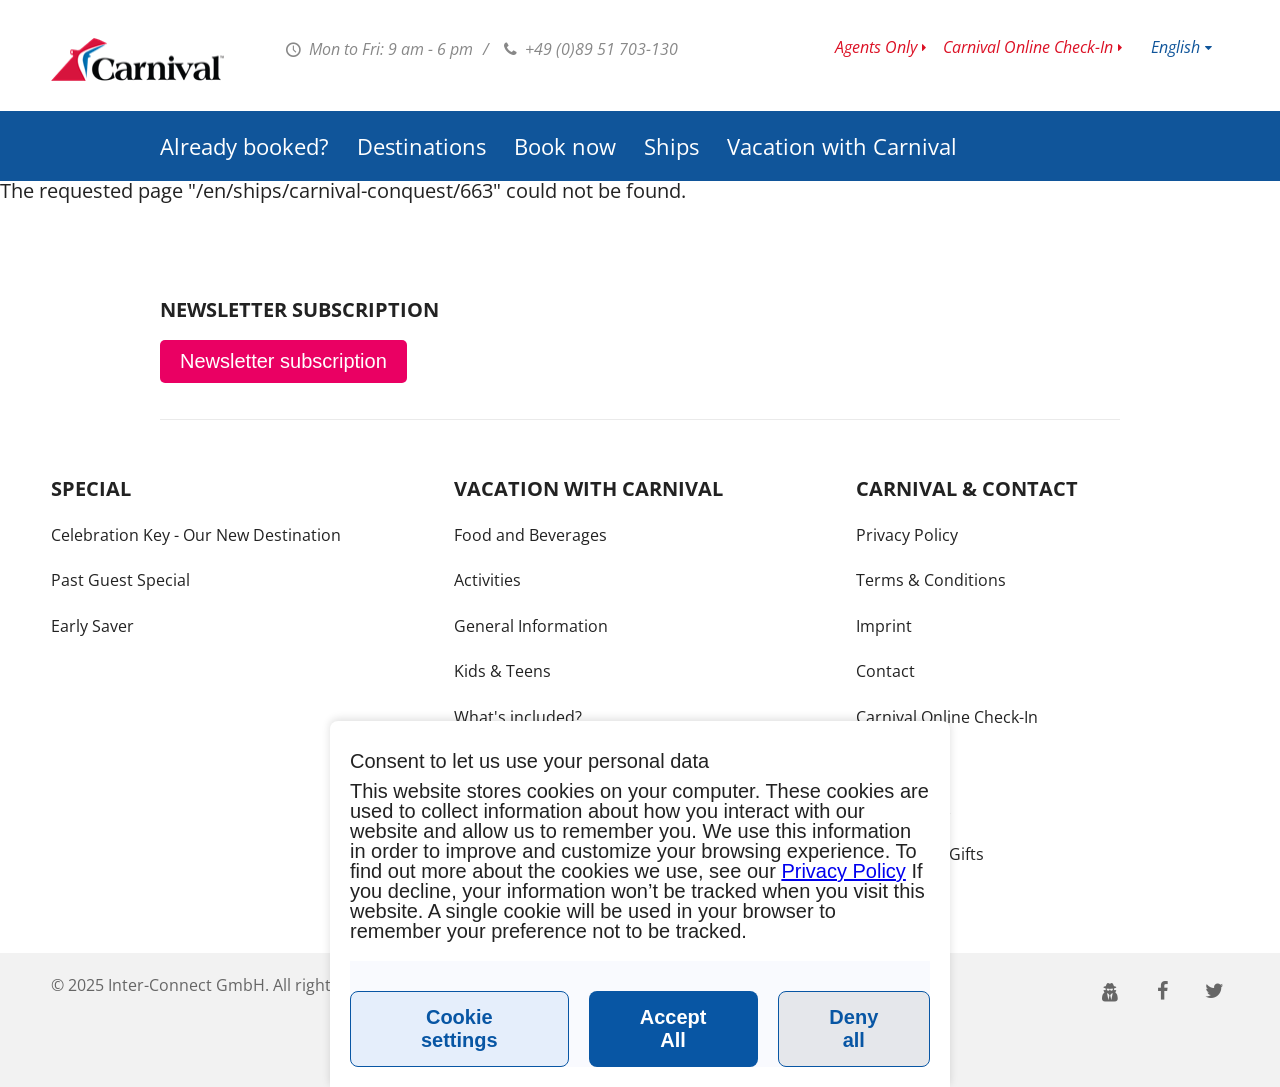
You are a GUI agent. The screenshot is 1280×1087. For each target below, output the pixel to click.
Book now (565, 146)
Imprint (884, 626)
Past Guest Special (120, 580)
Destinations (421, 146)
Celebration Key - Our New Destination (196, 535)
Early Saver (92, 626)
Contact (885, 671)
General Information (531, 626)
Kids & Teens (502, 671)
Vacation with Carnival (842, 146)
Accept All (673, 1028)
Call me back (903, 808)
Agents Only (876, 47)
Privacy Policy (907, 535)
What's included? (518, 717)
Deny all (853, 1028)
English (1175, 47)
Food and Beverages (530, 535)
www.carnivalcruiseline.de (137, 59)
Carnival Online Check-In (1028, 47)
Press (877, 763)
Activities (487, 580)
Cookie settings (459, 1028)
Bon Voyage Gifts (920, 854)
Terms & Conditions (931, 580)
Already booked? (244, 146)
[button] (1111, 990)
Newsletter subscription (283, 361)
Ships (671, 146)
